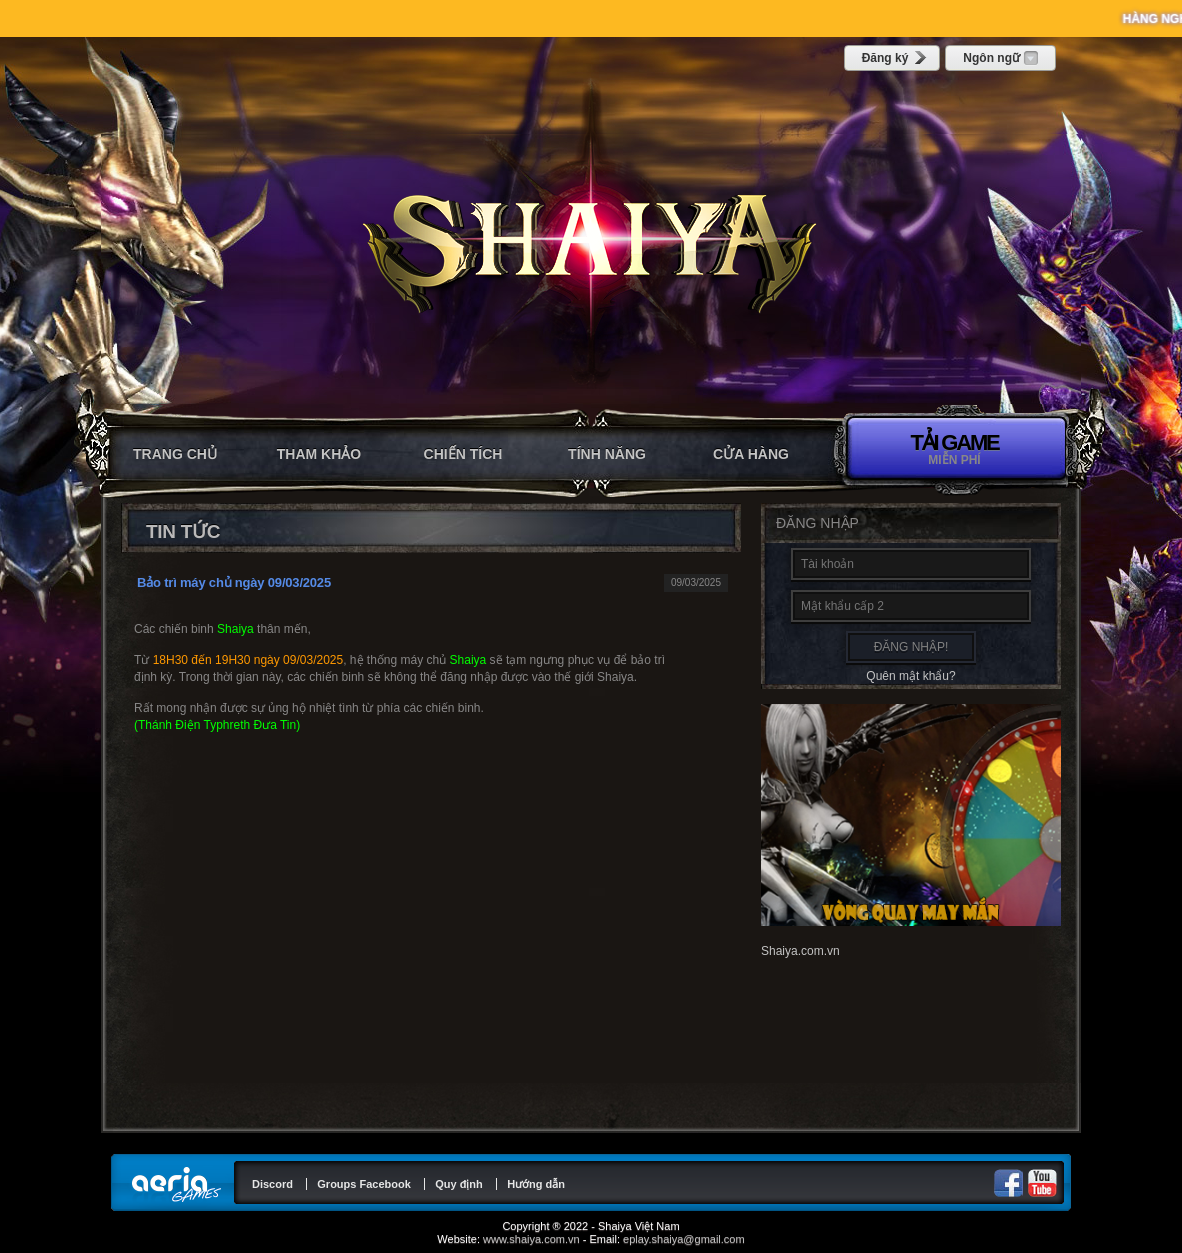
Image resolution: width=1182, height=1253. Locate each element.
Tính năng (607, 454)
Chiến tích (463, 454)
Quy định (459, 1184)
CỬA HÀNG (751, 454)
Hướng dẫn (536, 1184)
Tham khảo (319, 454)
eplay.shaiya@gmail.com (684, 1239)
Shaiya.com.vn (800, 951)
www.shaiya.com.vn (531, 1239)
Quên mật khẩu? (910, 676)
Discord (272, 1184)
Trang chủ (175, 454)
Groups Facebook (364, 1184)
